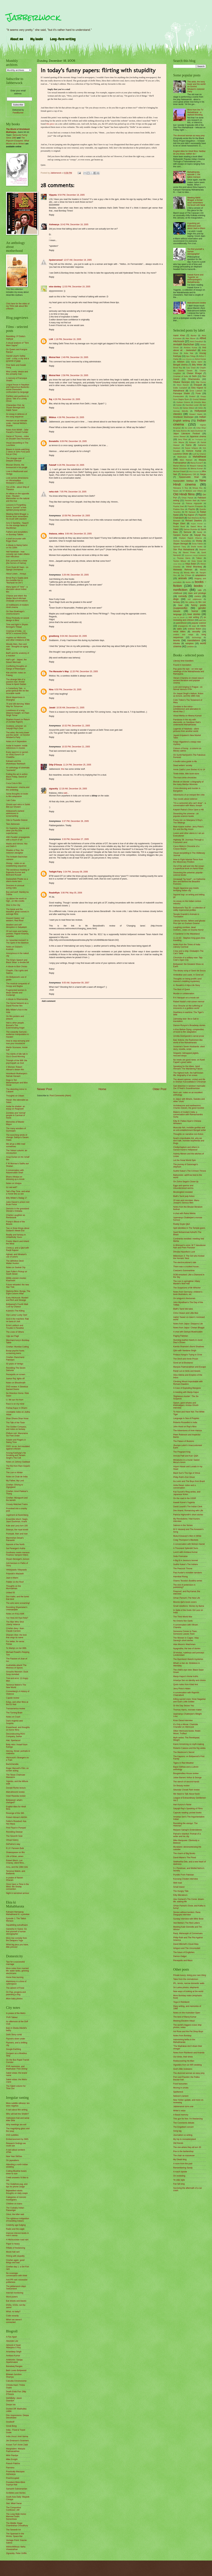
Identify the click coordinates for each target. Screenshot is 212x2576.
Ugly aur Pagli (12, 1336)
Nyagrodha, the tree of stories (186, 1648)
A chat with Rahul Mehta (184, 1213)
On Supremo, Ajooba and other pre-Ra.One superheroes (17, 830)
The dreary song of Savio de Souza (189, 970)
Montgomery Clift (188, 474)
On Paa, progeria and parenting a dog (16, 1993)
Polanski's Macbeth (15, 1573)
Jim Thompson (197, 439)
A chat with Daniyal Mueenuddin (188, 1332)
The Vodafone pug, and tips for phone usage (16, 2185)
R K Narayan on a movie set (186, 997)
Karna (188, 445)
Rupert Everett (197, 524)
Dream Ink (11, 2404)
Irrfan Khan (201, 428)
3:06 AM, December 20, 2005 (78, 533)
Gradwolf (10, 2422)
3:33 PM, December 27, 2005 (75, 839)
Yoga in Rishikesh (181, 2002)
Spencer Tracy (179, 547)
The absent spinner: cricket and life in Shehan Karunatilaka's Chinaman (189, 1080)
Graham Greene (183, 402)
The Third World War (182, 1616)
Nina (51, 689)
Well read (177, 1883)
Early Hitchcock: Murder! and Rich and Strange (17, 1299)
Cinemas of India (180, 376)
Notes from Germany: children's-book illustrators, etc (188, 1293)
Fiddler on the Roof (15, 1582)
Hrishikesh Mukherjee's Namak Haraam (16, 1074)
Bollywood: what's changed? (14, 1801)
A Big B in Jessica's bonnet (185, 1560)
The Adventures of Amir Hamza (187, 1430)
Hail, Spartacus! (13, 1740)
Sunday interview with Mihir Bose (188, 1919)
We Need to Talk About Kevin (186, 1794)
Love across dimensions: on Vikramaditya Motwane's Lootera (17, 480)
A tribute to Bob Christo (16, 966)
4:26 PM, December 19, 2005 (66, 399)
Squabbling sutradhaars (17, 1925)
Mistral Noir (54, 357)
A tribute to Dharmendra (17, 999)
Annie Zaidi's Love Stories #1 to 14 (189, 769)
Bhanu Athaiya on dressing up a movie (15, 1178)
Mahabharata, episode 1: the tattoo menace (193, 174)
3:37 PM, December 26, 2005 (75, 821)
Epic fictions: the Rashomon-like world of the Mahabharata (188, 1041)
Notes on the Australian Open (186, 2013)
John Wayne (178, 442)
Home (102, 1089)
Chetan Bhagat (194, 373)
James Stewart (179, 436)
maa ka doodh (179, 617)
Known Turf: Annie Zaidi (17, 2445)
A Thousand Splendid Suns (185, 1548)
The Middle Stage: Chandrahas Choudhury (17, 2524)
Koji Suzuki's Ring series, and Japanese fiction (186, 1493)
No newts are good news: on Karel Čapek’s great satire (189, 1061)
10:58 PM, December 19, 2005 (76, 515)
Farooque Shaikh (181, 393)
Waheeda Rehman (182, 569)
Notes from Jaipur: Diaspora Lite (188, 1323)
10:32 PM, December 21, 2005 (76, 725)
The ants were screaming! (18, 1603)
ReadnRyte (54, 893)
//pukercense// (56, 260)
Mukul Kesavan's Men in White (187, 1536)
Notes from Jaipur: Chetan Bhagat (188, 1327)
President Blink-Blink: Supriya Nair (16, 2483)
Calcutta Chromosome (16, 2381)
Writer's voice (179, 2110)
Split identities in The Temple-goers (189, 1228)
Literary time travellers (183, 661)
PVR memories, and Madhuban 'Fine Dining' (17, 2067)
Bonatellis (54, 441)
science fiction (194, 629)
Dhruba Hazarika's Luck (184, 1252)
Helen (200, 408)
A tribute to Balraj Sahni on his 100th (17, 546)
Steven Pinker (189, 552)
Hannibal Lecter (192, 405)
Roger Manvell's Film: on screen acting (17, 1769)
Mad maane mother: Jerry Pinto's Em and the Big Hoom (188, 827)
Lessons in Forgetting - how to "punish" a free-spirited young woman (16, 507)
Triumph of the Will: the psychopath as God (16, 1061)
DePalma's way (13, 1844)
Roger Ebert (179, 523)
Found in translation (182, 665)
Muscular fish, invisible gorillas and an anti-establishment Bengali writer (189, 1128)
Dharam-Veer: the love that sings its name (16, 1636)
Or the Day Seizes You (183, 1705)
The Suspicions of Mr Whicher (187, 1288)
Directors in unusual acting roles (15, 886)
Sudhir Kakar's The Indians (185, 1564)
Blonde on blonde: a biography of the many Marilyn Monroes (188, 783)
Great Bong (11, 2426)
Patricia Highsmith (194, 503)
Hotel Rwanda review (16, 1796)
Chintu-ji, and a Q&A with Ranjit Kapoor (17, 1249)
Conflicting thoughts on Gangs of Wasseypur (16, 667)
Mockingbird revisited (183, 1192)
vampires (189, 643)
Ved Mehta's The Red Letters (186, 1923)
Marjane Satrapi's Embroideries (187, 1830)
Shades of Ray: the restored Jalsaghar (15, 851)
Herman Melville (180, 411)
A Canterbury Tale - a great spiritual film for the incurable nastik (17, 691)
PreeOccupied (12, 2478)
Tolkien (199, 558)
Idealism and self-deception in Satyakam (16, 926)
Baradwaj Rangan (14, 2366)
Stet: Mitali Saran (14, 2503)
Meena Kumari (197, 468)
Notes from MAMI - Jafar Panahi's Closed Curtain (17, 431)
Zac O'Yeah (186, 575)
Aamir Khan (179, 335)
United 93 (10, 1592)
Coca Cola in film (14, 783)
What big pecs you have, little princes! (17, 1945)
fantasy (176, 602)
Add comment (48, 1001)
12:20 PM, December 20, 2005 (84, 671)
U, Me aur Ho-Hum (14, 1400)
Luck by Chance (199, 454)
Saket (176, 529)
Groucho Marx (200, 402)
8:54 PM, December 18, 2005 (71, 195)
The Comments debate (183, 2123)
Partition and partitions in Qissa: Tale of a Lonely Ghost (17, 398)
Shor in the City (13, 905)
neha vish (53, 491)
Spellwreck (178, 2092)
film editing (189, 602)
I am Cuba (11, 800)
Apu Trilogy (190, 356)
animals (182, 578)
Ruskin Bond (179, 526)
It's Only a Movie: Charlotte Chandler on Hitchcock (185, 1725)
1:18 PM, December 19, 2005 (67, 339)
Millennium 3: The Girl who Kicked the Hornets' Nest (188, 1257)
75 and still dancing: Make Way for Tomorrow (18, 705)
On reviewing (179, 2176)
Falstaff (52, 465)
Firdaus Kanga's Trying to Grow (187, 1354)
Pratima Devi (178, 509)
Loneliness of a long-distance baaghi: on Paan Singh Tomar (17, 713)
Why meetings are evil (16, 2124)
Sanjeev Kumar (180, 535)
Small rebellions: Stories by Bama (188, 1606)
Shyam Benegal (180, 543)
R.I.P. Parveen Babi (15, 1848)
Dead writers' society (182, 765)
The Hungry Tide (180, 1891)
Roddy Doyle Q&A (181, 1224)
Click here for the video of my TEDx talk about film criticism (17, 306)
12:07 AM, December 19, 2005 (78, 260)
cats (199, 590)
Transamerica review (15, 1708)
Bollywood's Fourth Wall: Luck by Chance (17, 1305)
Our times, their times (183, 2057)
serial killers (179, 631)
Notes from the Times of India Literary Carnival (186, 945)
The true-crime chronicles (184, 777)
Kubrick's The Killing (15, 1311)
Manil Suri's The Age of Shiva (186, 1473)
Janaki (52, 707)
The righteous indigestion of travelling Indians (17, 2219)
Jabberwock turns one (183, 2106)
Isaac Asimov (181, 431)
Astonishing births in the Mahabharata (184, 2040)
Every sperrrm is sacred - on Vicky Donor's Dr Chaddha (17, 754)
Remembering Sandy (183, 2168)
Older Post (159, 1089)
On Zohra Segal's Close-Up (185, 1181)
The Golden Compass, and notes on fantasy (16, 1428)
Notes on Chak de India (17, 1476)
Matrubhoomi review (15, 1792)
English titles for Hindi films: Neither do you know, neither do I (189, 152)
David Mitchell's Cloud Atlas (185, 1944)
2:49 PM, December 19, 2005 (74, 357)
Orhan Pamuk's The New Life (186, 1598)
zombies (190, 647)
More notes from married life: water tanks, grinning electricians (17, 1971)
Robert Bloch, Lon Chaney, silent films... (16, 1861)
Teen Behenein (13, 824)
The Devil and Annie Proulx (185, 1359)
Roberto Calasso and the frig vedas (189, 1748)
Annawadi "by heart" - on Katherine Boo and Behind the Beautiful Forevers (189, 881)
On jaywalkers (12, 2160)
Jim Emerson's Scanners (17, 2440)
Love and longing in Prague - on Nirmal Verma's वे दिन (187, 688)
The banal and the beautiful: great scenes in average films (17, 911)
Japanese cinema (198, 436)
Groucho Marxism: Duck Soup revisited (17, 1673)
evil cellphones (194, 599)
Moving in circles (180, 2088)
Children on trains (14, 2203)
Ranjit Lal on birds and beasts (186, 1371)
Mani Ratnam (186, 460)
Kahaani (192, 442)
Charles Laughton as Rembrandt (15, 1216)
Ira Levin (188, 428)
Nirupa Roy (198, 488)
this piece (50, 124)
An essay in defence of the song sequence (16, 415)
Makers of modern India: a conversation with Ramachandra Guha (188, 1114)
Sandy (199, 532)
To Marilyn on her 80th (16, 1648)
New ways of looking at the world (188, 1991)
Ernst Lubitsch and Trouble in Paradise (15, 1326)
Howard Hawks (196, 414)
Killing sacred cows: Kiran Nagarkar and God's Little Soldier (189, 1700)
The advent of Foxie (15, 1988)
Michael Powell (179, 471)
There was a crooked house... (186, 1266)
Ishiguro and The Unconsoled (186, 1948)
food (180, 605)
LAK (51, 339)
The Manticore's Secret (183, 1752)
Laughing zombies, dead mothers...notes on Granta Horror (188, 928)
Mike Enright (11, 2459)
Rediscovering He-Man (183, 2061)
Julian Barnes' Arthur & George (187, 1777)
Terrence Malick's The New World (16, 1686)
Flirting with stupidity (15, 2256)
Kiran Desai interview (183, 1720)
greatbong (54, 636)
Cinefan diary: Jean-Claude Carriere (15, 1629)
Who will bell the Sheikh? (17, 2114)
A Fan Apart (11, 2337)
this (62, 769)
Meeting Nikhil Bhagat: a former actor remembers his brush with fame (196, 201)
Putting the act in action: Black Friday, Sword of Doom (17, 776)
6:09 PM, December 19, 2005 (73, 441)
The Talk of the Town (15, 1422)
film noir (202, 602)
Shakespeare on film (15, 1852)
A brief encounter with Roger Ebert (16, 539)
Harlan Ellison (189, 408)
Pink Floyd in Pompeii (16, 1828)
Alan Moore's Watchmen (184, 1644)
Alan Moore (190, 338)
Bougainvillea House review (186, 1773)
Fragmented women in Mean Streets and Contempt (16, 992)
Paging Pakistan (180, 1336)
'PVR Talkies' (12, 2017)
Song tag (177, 2131)
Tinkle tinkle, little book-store (186, 773)
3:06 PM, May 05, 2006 (71, 893)
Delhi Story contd (14, 2034)
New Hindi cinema (189, 482)
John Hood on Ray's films (184, 1426)
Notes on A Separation (16, 741)
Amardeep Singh (13, 2351)
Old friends (178, 2143)
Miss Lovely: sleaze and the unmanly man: (17, 372)
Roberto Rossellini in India (185, 1422)
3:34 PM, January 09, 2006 (75, 872)
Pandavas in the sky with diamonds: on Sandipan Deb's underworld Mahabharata (187, 722)
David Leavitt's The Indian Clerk (187, 1506)
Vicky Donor (196, 561)
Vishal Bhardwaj (194, 567)
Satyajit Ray (200, 535)
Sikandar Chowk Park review (186, 1790)
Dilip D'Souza (55, 765)
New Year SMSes (14, 2156)
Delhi (194, 376)
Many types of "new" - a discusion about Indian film (17, 589)
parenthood (181, 623)
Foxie (198, 393)
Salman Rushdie (190, 529)
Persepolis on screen (15, 1374)
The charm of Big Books (184, 1853)
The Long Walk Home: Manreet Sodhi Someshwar (16, 2516)
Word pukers (12, 2297)
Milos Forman (194, 471)
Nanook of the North (15, 1544)
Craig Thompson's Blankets (185, 1540)
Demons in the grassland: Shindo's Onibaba (17, 1209)
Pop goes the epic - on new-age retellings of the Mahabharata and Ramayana (188, 671)
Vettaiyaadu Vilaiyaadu (16, 1570)
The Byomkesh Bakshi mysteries (188, 1659)
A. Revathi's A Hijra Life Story (186, 985)
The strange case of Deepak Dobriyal (15, 459)
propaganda (183, 626)
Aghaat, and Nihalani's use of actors (16, 1255)
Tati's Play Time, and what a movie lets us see (18, 1192)
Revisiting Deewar (14, 1832)
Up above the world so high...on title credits (16, 899)
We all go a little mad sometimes (15, 1145)
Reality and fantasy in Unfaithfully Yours (16, 1236)
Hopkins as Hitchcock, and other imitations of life (17, 638)
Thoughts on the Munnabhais (13, 1587)
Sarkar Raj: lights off (15, 1378)
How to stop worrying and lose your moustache (17, 1042)
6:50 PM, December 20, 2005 (67, 689)
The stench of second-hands (186, 1781)
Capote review (12, 1698)
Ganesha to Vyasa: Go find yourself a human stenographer (16, 1931)
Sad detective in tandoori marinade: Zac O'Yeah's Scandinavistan (189, 1087)
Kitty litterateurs (180, 1895)
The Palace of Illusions (183, 1441)
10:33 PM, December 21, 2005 (76, 746)
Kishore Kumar (193, 451)
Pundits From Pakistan (183, 1875)
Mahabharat (199, 456)
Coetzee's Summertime (184, 1270)
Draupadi (198, 385)
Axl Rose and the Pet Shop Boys (188, 2031)
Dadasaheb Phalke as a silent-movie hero (17, 880)
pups (194, 626)
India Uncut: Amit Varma (17, 2436)
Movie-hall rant (12, 2252)
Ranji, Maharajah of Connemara (187, 1933)
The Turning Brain (14, 1712)
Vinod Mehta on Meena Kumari (187, 715)
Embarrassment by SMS (17, 2139)
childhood (177, 593)
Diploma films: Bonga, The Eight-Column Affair (18, 1292)
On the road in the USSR (184, 1498)
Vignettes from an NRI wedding (187, 2065)
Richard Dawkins (193, 520)
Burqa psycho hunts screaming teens (15, 1352)
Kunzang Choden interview (185, 1879)
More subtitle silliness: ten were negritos (18, 2104)
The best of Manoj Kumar (184, 2017)
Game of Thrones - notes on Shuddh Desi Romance (18, 437)
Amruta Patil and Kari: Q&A (185, 1456)
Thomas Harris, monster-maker (187, 1710)
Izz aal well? (11, 1187)
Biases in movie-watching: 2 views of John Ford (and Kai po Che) (18, 452)
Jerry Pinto (182, 439)
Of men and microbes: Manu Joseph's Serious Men (186, 1201)
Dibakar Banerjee (181, 382)
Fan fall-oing (179, 2184)
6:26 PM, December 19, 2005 (70, 465)
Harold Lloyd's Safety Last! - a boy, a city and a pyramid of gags (17, 358)
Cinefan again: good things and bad (15, 2261)
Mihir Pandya (12, 2455)
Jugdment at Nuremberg (17, 1515)
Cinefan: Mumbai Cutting (17, 1347)
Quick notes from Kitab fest (185, 1684)
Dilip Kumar (201, 382)
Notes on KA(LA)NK (15, 1614)
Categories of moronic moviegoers (16, 2198)
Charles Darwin (185, 371)
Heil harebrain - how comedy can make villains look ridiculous (17, 554)
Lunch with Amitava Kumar (185, 1552)
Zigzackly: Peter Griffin (16, 2553)
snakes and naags (183, 634)
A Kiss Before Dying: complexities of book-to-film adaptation (188, 1030)
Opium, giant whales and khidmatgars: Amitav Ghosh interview (185, 1405)
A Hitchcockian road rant (17, 2239)
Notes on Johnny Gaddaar (18, 1462)
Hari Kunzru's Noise (182, 1804)
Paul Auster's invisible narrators (187, 1572)
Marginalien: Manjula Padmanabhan (15, 2449)
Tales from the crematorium (185, 1979)
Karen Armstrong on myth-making (188, 1744)
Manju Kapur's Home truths (185, 1676)
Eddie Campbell (180, 388)
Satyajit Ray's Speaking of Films (188, 1808)
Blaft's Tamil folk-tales (183, 1309)
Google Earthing (13, 2049)
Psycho (191, 509)
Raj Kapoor (189, 515)
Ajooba (193, 335)
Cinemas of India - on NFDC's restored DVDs (16, 632)
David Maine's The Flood (184, 1857)
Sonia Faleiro (197, 544)
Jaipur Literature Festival (186, 433)
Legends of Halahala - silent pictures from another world (186, 730)
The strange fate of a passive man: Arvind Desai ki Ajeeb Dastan (16, 682)
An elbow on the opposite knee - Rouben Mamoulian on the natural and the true (17, 497)
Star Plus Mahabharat (183, 549)
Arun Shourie (187, 359)
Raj (50, 399)
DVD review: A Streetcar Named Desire (17, 1387)
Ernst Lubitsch (196, 391)
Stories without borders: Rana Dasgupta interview (186, 1913)
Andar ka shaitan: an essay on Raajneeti (15, 1107)
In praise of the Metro (16, 2013)
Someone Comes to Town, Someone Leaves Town (185, 1632)
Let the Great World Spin (184, 1160)
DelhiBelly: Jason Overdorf (14, 2399)
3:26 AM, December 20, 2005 (75, 575)
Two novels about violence (185, 799)
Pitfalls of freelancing (15, 2248)
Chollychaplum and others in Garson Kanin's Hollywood (186, 1148)
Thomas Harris (183, 558)
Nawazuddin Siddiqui (183, 481)
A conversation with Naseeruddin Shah (15, 1171)
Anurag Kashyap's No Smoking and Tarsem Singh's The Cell (16, 1455)
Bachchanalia (12, 1764)
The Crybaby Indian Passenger (15, 2209)
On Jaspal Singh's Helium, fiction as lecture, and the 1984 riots (188, 694)
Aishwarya (54, 224)
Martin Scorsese (180, 468)
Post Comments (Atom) (60, 1095)
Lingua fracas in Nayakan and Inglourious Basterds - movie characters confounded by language (18, 388)
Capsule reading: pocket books (187, 1812)
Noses (175, 491)
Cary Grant (191, 368)
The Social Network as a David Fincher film (17, 1004)
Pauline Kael (178, 506)
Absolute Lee (12, 2341)
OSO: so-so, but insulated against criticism (18, 1447)
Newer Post (44, 1089)
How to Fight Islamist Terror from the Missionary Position (188, 860)
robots (203, 626)
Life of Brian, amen (14, 1856)
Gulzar (179, 405)
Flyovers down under (15, 2039)
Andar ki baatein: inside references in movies (16, 746)
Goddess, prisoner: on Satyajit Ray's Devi (16, 727)
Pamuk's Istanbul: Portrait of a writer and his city (187, 1835)
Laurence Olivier (180, 454)
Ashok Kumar (200, 359)
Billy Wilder (197, 365)
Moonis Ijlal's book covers (185, 1602)
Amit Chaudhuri (196, 341)
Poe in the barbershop (183, 2151)
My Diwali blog (179, 2159)
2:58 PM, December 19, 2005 (74, 375)
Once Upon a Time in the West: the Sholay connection (17, 1886)
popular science (198, 623)
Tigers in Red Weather (183, 1763)
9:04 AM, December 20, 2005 (73, 636)
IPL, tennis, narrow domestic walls (188, 1983)
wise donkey (55, 286)
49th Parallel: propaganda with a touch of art (18, 838)
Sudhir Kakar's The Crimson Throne (189, 1171)
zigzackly (53, 788)
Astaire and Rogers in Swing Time (16, 1441)
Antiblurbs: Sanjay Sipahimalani (14, 2361)
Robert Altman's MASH (16, 1817)
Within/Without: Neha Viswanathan (15, 2548)
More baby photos (14, 1998)
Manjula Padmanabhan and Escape (189, 1367)
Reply (51, 215)
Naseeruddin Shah (189, 477)
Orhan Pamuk (187, 498)
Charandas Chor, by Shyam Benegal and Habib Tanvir (15, 407)
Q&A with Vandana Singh (184, 1350)
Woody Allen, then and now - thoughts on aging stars (17, 646)
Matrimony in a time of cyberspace (16, 1982)
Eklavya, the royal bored (17, 1529)
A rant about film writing (16, 2110)
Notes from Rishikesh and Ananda (188, 2052)
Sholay (199, 541)
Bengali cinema (180, 365)
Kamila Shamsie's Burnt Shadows (188, 1346)
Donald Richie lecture (16, 1788)
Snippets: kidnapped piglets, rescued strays (186, 1054)
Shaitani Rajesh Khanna (190, 538)
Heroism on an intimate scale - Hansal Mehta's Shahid (16, 423)
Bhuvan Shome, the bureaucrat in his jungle (16, 466)
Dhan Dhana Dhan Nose (17, 1418)
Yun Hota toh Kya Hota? (17, 1618)
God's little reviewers (182, 2069)
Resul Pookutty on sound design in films (17, 619)
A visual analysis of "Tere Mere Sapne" (17, 344)
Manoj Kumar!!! (196, 463)
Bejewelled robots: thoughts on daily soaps (17, 2191)
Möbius (52, 417)
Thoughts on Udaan (15, 1096)
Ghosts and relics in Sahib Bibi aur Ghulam (18, 805)
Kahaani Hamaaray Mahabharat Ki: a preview (17, 1913)
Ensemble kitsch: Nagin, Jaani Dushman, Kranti (17, 1520)
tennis (176, 640)
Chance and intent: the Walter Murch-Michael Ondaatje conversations (17, 598)
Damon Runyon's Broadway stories (189, 1025)
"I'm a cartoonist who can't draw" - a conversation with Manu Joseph (189, 804)
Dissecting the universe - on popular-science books (186, 814)
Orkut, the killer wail (15, 2214)
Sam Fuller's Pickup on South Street (16, 1272)
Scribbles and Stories (16, 2493)
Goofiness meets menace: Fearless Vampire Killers (18, 1553)
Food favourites (180, 2084)
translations (193, 640)
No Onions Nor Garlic (183, 1621)
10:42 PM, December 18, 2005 (74, 224)
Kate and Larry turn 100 (17, 1525)
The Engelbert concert (183, 2127)
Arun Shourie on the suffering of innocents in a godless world (187, 1007)
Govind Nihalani (199, 399)
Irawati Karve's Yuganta (184, 1502)
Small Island (178, 1887)
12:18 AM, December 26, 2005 (73, 788)
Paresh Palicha (13, 2463)
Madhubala (181, 457)
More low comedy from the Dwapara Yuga (16, 1939)
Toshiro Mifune (179, 561)
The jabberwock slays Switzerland (16, 2287)
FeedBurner (18, 112)
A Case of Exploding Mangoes (187, 1388)
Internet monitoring (14, 2293)
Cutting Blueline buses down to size (16, 2172)
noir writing (194, 617)
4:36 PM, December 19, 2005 (70, 417)
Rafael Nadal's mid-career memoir (188, 1001)
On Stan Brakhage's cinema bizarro (15, 612)
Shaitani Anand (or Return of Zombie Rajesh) (18, 720)
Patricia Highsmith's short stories (188, 1514)
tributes (176, 643)
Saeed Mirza (196, 526)
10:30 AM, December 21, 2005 (70, 707)
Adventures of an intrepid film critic (189, 795)
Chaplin (203, 368)
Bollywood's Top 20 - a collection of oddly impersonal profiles (189, 908)
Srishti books (196, 547)
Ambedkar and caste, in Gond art (188, 975)
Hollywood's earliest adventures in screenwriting (15, 813)
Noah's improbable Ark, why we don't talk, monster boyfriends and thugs (188, 1140)
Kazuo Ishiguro (191, 448)
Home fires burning (14, 1977)
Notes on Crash (13, 1717)
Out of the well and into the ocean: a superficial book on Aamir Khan (188, 867)
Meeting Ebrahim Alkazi (184, 2021)
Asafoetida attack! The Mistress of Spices (16, 1666)
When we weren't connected (14, 2320)
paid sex (202, 620)
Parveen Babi (190, 500)
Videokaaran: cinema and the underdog (17, 788)
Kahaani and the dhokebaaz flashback (15, 762)
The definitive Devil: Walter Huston (15, 1262)
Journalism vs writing (182, 2135)
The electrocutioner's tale (184, 1262)
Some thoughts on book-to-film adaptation (17, 795)
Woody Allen (189, 573)
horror (194, 611)
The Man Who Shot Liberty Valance (15, 1623)
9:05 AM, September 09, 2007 (75, 983)
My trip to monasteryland (184, 2139)
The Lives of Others (15, 1332)
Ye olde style (179, 2180)
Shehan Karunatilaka (182, 541)
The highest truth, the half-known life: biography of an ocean (188, 1074)
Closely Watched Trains (17, 1504)
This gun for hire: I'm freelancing (188, 2119)
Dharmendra (194, 379)
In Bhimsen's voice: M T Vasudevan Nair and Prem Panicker (189, 1246)
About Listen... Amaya (16, 574)
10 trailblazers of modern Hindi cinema (17, 606)
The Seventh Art (13, 2530)
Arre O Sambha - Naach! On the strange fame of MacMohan (17, 525)
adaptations (200, 575)
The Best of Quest (181, 989)
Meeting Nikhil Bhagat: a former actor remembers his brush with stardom (17, 516)
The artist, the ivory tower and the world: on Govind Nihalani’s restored (196, 87)
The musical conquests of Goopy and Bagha (17, 984)
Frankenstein (178, 396)
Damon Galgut (179, 1956)
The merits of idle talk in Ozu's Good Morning (17, 1055)
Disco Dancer (183, 385)
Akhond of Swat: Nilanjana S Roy (13, 2346)
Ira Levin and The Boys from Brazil (189, 1481)
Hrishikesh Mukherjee (183, 417)
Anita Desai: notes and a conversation (184, 1486)
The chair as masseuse (184, 2155)
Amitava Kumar (13, 2355)
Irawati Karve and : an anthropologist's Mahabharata (195, 278)
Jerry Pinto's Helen (181, 1688)
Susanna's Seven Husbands (195, 555)
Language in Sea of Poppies (186, 1418)
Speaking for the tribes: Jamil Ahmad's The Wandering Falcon (188, 1067)
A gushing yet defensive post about (196, 226)
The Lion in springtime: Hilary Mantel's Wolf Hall (186, 1282)
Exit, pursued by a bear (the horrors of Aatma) (16, 561)
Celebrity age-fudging (16, 2225)
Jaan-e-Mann (12, 1578)
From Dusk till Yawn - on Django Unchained (17, 568)
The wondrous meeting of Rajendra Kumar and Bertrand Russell (17, 872)
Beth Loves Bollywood (16, 2370)
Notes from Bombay (182, 2035)
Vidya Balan (190, 564)
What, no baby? (13, 2311)
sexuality (196, 631)
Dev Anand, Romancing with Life (188, 1510)
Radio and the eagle (15, 2229)
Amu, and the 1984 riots (17, 1867)
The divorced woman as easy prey (189, 135)
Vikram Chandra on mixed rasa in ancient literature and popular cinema (188, 680)
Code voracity (12, 2315)
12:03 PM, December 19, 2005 (76, 286)
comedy (182, 596)
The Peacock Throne (182, 1568)
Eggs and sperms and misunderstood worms (183, 1186)
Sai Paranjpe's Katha (15, 1548)
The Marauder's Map (59, 671)
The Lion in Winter (14, 1472)
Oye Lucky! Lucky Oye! (16, 1315)
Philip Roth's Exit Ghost (184, 1477)
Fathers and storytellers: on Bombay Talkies (17, 533)
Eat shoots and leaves (16, 2301)
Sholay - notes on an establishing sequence (16, 864)
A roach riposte (180, 2171)
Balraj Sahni (196, 362)
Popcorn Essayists (195, 506)
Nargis (203, 474)
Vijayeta (53, 195)
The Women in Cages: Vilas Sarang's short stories (186, 1639)
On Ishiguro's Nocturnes (184, 1298)
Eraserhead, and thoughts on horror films (18, 1728)
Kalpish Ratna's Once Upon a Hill (188, 809)
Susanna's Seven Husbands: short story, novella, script (189, 1047)
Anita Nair (188, 353)
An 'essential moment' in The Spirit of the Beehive (17, 941)
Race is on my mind (15, 1404)
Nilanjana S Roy (180, 488)
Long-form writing (62, 39)
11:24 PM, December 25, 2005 (77, 765)
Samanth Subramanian (16, 2489)
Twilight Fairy (55, 872)
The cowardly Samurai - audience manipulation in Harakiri (17, 1034)
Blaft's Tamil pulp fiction (184, 1196)
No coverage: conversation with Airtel (16, 2274)
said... (66, 793)
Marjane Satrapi (196, 466)
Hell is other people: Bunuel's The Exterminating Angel (15, 1025)
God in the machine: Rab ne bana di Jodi (17, 1320)
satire (179, 629)
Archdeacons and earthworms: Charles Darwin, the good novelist (188, 1106)
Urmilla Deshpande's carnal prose (188, 1036)
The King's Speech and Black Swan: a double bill (17, 961)
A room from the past (182, 2163)
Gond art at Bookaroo (183, 1363)
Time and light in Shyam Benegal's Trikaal (17, 625)
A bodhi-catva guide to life (185, 761)
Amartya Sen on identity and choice (189, 1680)
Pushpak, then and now (17, 1534)
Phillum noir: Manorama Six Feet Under (17, 1434)
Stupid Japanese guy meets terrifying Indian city (186, 889)
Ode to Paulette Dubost (16, 820)
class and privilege (197, 593)
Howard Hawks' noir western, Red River (15, 919)
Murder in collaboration (183, 993)
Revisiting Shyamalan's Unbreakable (16, 1608)
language (177, 614)
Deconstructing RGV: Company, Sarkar (15, 1735)
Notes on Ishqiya (13, 1183)
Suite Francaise (180, 1556)
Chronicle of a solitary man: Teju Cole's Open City (188, 958)
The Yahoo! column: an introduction (16, 1151)
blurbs (188, 582)
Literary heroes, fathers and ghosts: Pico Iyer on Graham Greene (189, 922)
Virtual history (12, 1840)
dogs (176, 599)
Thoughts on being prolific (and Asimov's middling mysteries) (187, 980)
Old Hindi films (184, 494)
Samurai (187, 532)
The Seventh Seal (14, 1836)
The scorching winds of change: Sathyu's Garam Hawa (17, 1137)
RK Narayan (190, 512)
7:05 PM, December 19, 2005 (72, 491)
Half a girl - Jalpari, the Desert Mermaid (16, 660)
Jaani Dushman (196, 431)
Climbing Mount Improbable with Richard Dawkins (188, 1382)
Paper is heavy (13, 2244)
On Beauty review (181, 1785)
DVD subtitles (12, 2135)
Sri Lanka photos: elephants (186, 1987)
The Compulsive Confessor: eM (13, 2508)
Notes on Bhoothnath (15, 1383)
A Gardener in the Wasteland (186, 934)
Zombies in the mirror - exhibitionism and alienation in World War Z (187, 709)
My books (36, 39)
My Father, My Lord (15, 1480)
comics (197, 596)
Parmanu (10, 2467)
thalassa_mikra (56, 533)
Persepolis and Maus (183, 1960)
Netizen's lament (180, 2096)
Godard (192, 396)
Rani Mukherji (193, 518)
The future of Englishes (183, 1952)
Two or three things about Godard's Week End (17, 1229)
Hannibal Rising (180, 1576)
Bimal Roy (177, 368)
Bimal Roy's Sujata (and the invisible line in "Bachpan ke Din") (17, 580)
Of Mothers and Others (193, 491)
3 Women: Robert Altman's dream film (15, 1068)
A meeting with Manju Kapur (186, 1392)
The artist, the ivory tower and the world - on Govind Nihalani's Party (18, 735)
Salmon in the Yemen (183, 1525)
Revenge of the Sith (15, 1813)
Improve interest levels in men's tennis (17, 2234)
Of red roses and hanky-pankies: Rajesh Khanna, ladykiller (17, 933)
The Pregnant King (181, 1452)
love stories (194, 614)
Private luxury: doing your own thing (189, 1975)
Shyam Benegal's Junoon (17, 1559)
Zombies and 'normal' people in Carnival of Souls (16, 1115)
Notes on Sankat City (15, 1267)
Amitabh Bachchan (183, 344)
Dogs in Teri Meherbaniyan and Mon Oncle (17, 1082)
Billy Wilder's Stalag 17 (16, 1198)
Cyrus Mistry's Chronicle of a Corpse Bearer (186, 847)
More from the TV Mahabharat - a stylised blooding (195, 112)
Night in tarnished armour (17, 1893)
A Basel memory (180, 2115)
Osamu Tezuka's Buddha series (187, 1581)
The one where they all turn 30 (187, 2147)
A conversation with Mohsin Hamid (189, 1544)
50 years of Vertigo (14, 1364)
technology (196, 637)
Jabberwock (33, 17)
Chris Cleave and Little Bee (185, 1313)
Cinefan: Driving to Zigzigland (14, 1486)
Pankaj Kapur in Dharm (16, 1408)
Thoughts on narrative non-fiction (188, 1134)
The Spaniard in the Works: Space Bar (15, 2534)
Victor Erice (177, 564)
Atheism (180, 362)
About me (16, 39)
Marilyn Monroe (179, 466)
